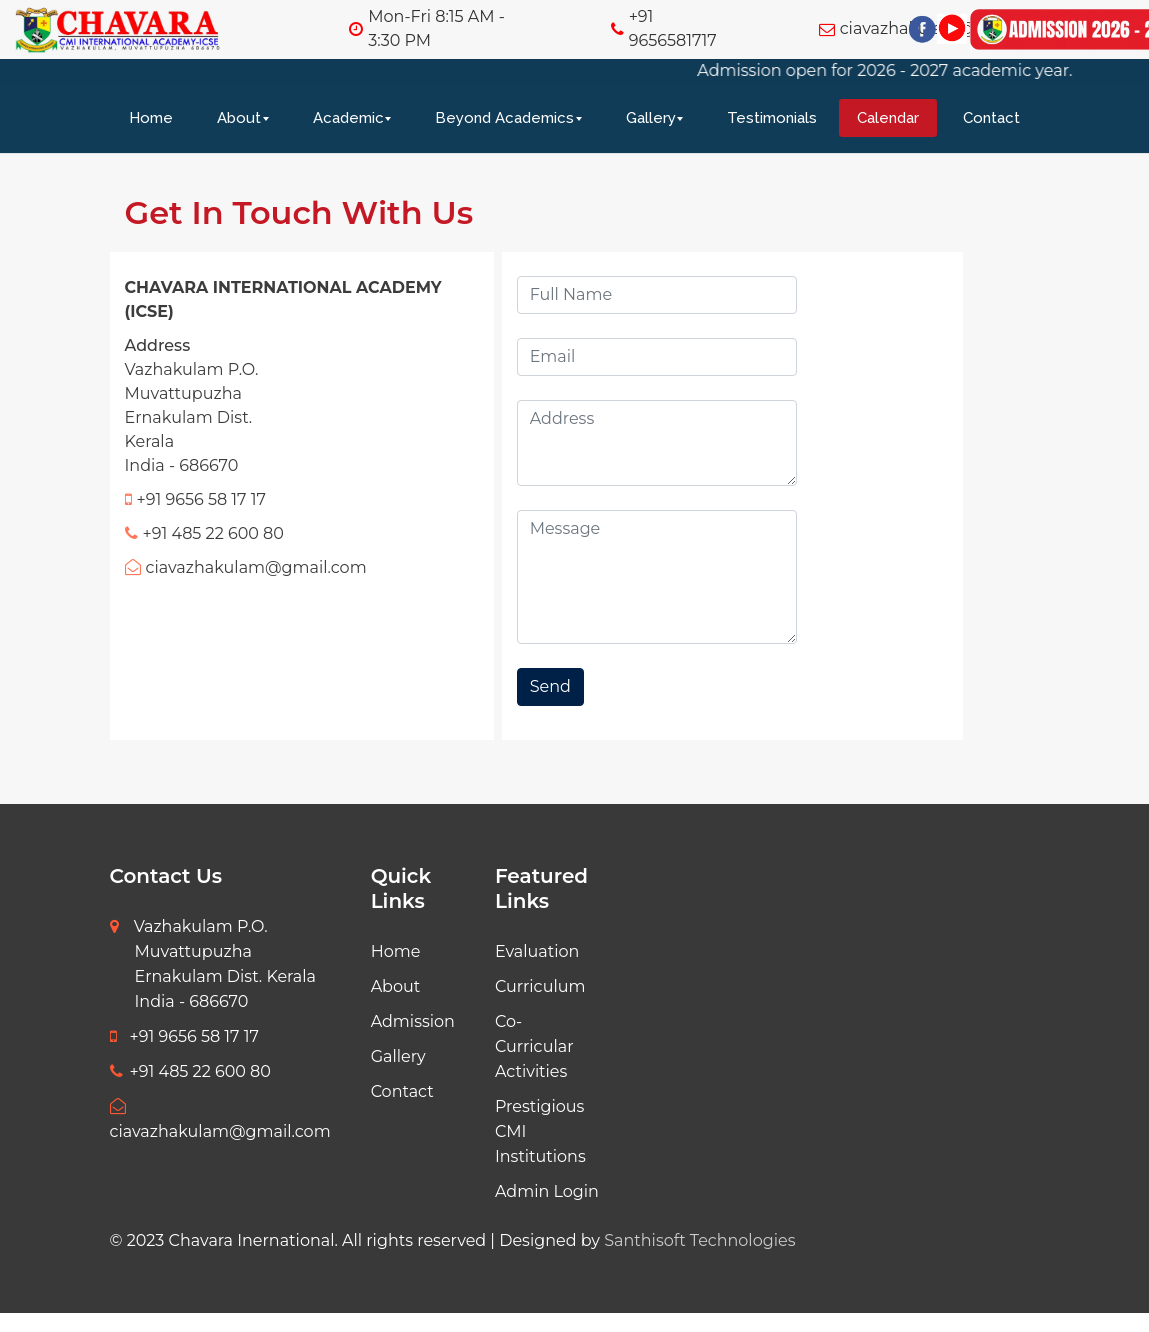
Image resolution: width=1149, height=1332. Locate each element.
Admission (413, 1021)
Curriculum (540, 986)
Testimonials (772, 118)
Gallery (398, 1056)
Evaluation (537, 951)
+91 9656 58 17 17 (184, 1036)
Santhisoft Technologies (699, 1240)
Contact (991, 118)
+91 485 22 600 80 (190, 1071)
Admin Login (547, 1191)
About (396, 986)
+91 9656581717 (673, 28)
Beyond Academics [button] (504, 118)
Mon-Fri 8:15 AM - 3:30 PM (436, 28)
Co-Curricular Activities (534, 1046)
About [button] (239, 118)
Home (151, 118)
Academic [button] (348, 118)
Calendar (888, 118)
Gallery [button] (651, 118)
